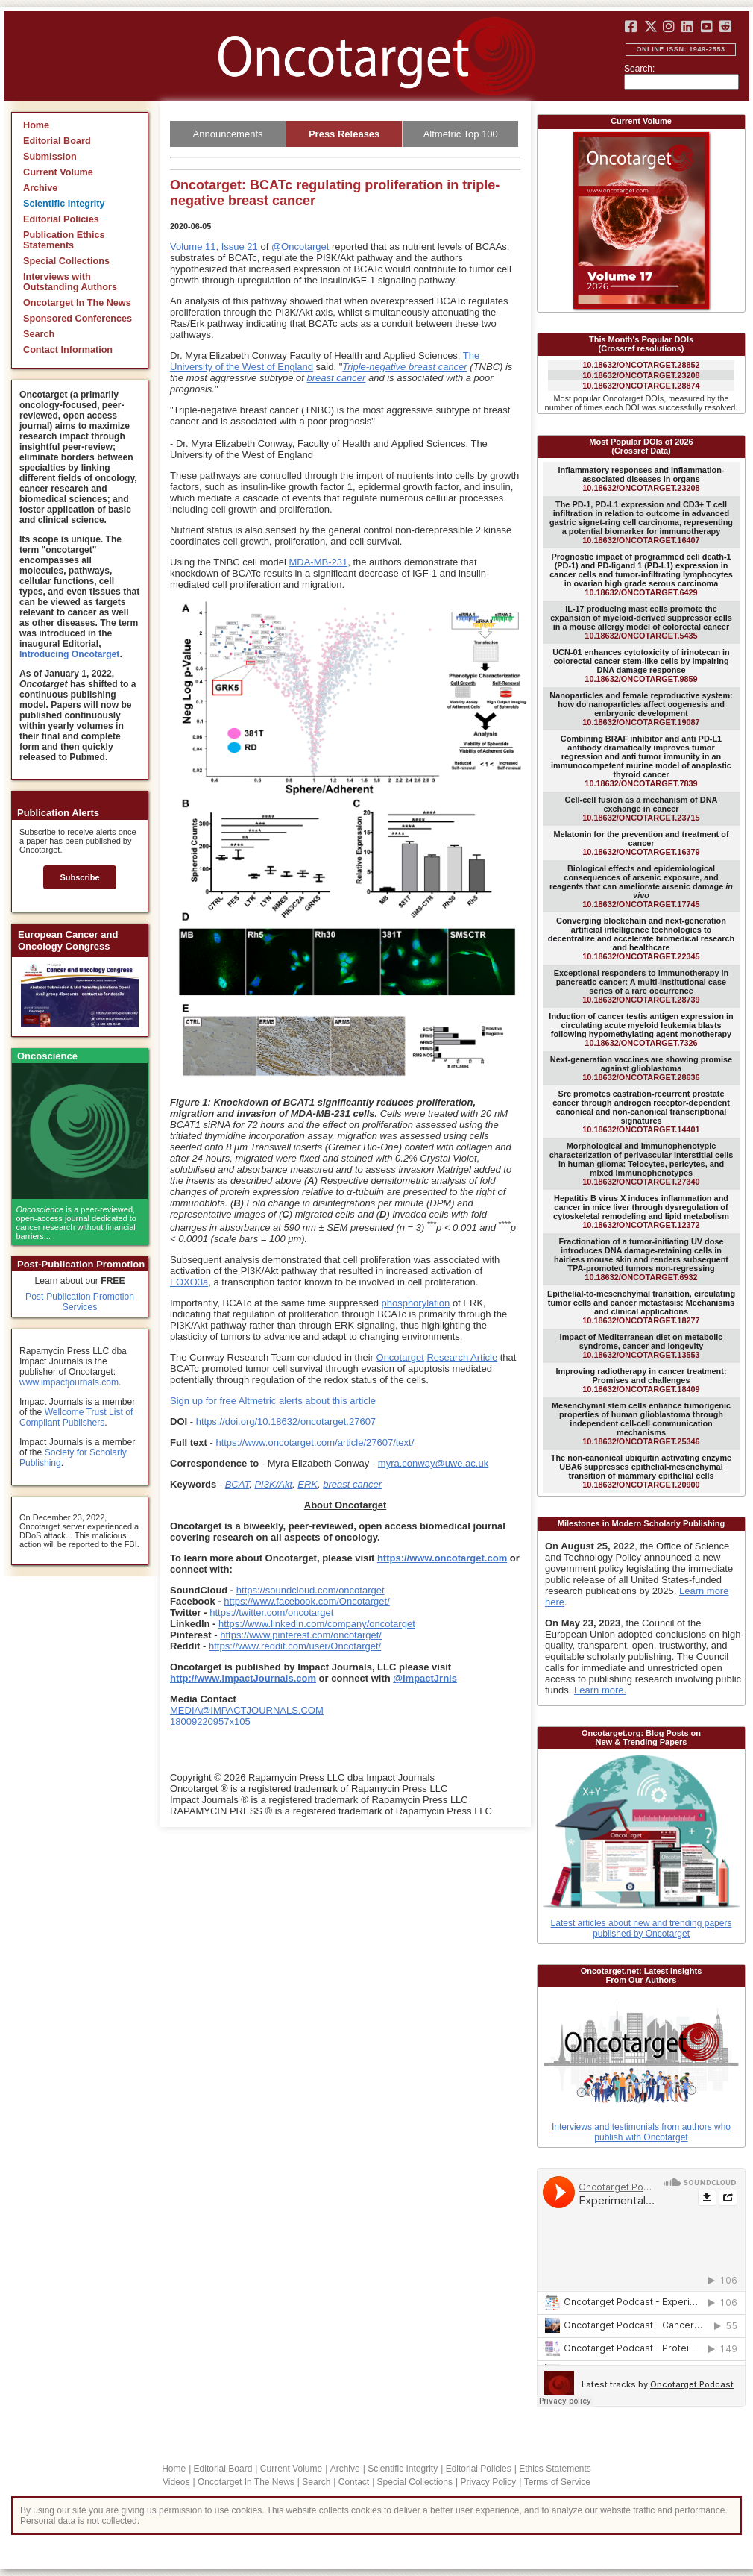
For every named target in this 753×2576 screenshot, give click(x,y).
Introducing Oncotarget (69, 654)
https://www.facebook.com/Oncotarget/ (307, 1601)
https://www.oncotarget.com (442, 1558)
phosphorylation (415, 1303)
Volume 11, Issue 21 (214, 246)
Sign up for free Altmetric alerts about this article (273, 1400)
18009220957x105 (210, 1721)
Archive (40, 188)
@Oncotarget (300, 246)
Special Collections (66, 261)
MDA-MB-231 (318, 562)
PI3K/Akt (273, 1484)
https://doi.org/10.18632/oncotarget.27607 (286, 1421)
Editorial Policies (61, 219)
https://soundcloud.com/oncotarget (310, 1590)
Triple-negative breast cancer (404, 366)
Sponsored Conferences (77, 318)
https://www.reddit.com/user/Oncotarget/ (295, 1646)
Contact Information (68, 350)
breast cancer (336, 377)
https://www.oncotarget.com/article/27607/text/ (314, 1442)
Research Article (461, 1357)
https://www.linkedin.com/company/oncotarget (316, 1623)
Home (36, 125)
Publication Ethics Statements (64, 240)
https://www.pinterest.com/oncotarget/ (301, 1634)
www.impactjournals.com (69, 1382)
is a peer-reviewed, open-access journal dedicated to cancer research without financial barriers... (76, 1223)
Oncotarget (400, 1357)
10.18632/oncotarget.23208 (640, 375)
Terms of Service (557, 2482)
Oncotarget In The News (77, 303)
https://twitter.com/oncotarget (271, 1612)
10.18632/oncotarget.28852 (640, 364)
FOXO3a (189, 1282)
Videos (176, 2482)
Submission (50, 156)
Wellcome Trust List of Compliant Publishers (76, 1417)
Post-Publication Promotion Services (79, 1301)
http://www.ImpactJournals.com (243, 1678)
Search (38, 334)
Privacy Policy (488, 2482)
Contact (353, 2482)
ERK (307, 1484)
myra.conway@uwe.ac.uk (433, 1463)
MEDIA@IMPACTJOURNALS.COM (247, 1710)
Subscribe (79, 877)
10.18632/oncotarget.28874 (640, 385)
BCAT (237, 1484)
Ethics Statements (555, 2468)
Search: (639, 68)
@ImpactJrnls (425, 1678)
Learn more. (600, 1690)
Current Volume (58, 172)
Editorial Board (57, 141)
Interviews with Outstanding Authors (70, 282)
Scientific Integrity (64, 203)
